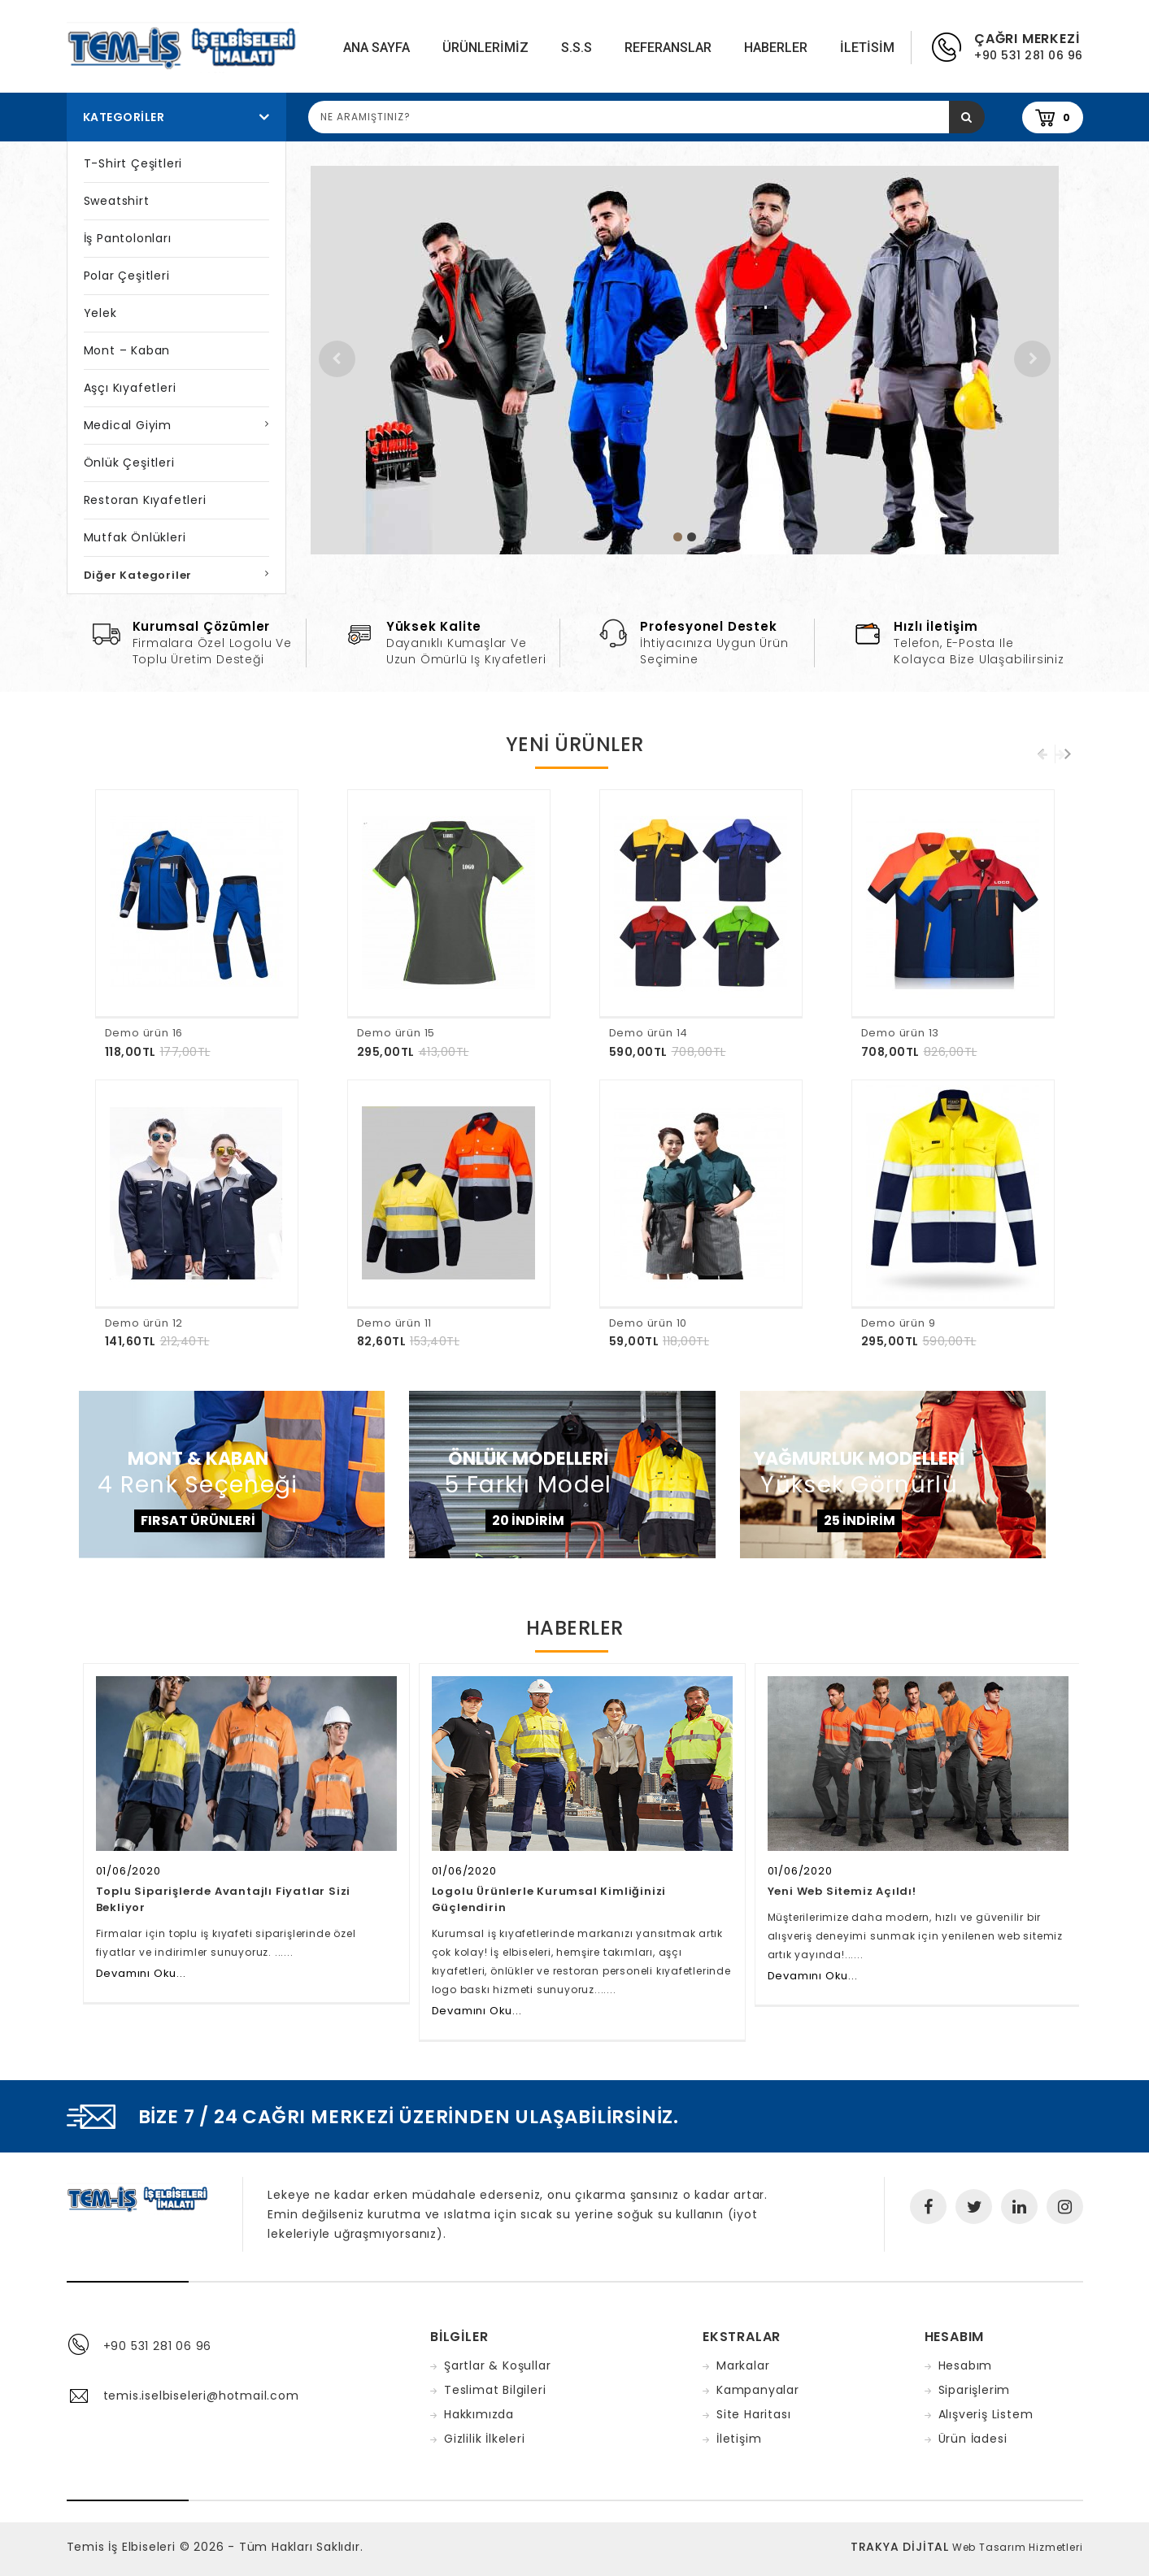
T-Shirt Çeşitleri (133, 163)
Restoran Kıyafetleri (145, 500)
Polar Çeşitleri (127, 275)
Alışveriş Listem (986, 2414)
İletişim (738, 2438)
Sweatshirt (117, 201)
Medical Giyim (128, 425)
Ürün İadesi (973, 2438)
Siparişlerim (974, 2390)
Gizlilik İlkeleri (484, 2438)
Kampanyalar (757, 2390)
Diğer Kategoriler (138, 575)
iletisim (867, 47)
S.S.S (576, 47)
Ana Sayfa (376, 47)
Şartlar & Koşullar (497, 2365)
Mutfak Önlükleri (135, 537)
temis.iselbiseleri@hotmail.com (201, 2395)
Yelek (100, 313)
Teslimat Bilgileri (495, 2390)
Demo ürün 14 (649, 1032)
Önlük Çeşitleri (129, 462)
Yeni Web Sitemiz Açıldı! (842, 1891)
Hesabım (965, 2365)
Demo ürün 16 (144, 1032)
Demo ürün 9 (898, 1323)
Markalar (742, 2365)
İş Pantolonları (128, 238)
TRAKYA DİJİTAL (900, 2547)
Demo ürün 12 (144, 1323)
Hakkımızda (479, 2414)
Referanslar (668, 47)
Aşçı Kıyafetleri (130, 388)
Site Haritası (753, 2414)
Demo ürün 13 (900, 1032)
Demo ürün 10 (648, 1323)
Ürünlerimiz (485, 47)
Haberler (775, 47)
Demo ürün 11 (395, 1323)
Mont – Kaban (127, 350)
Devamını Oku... (141, 1973)
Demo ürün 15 (396, 1032)
